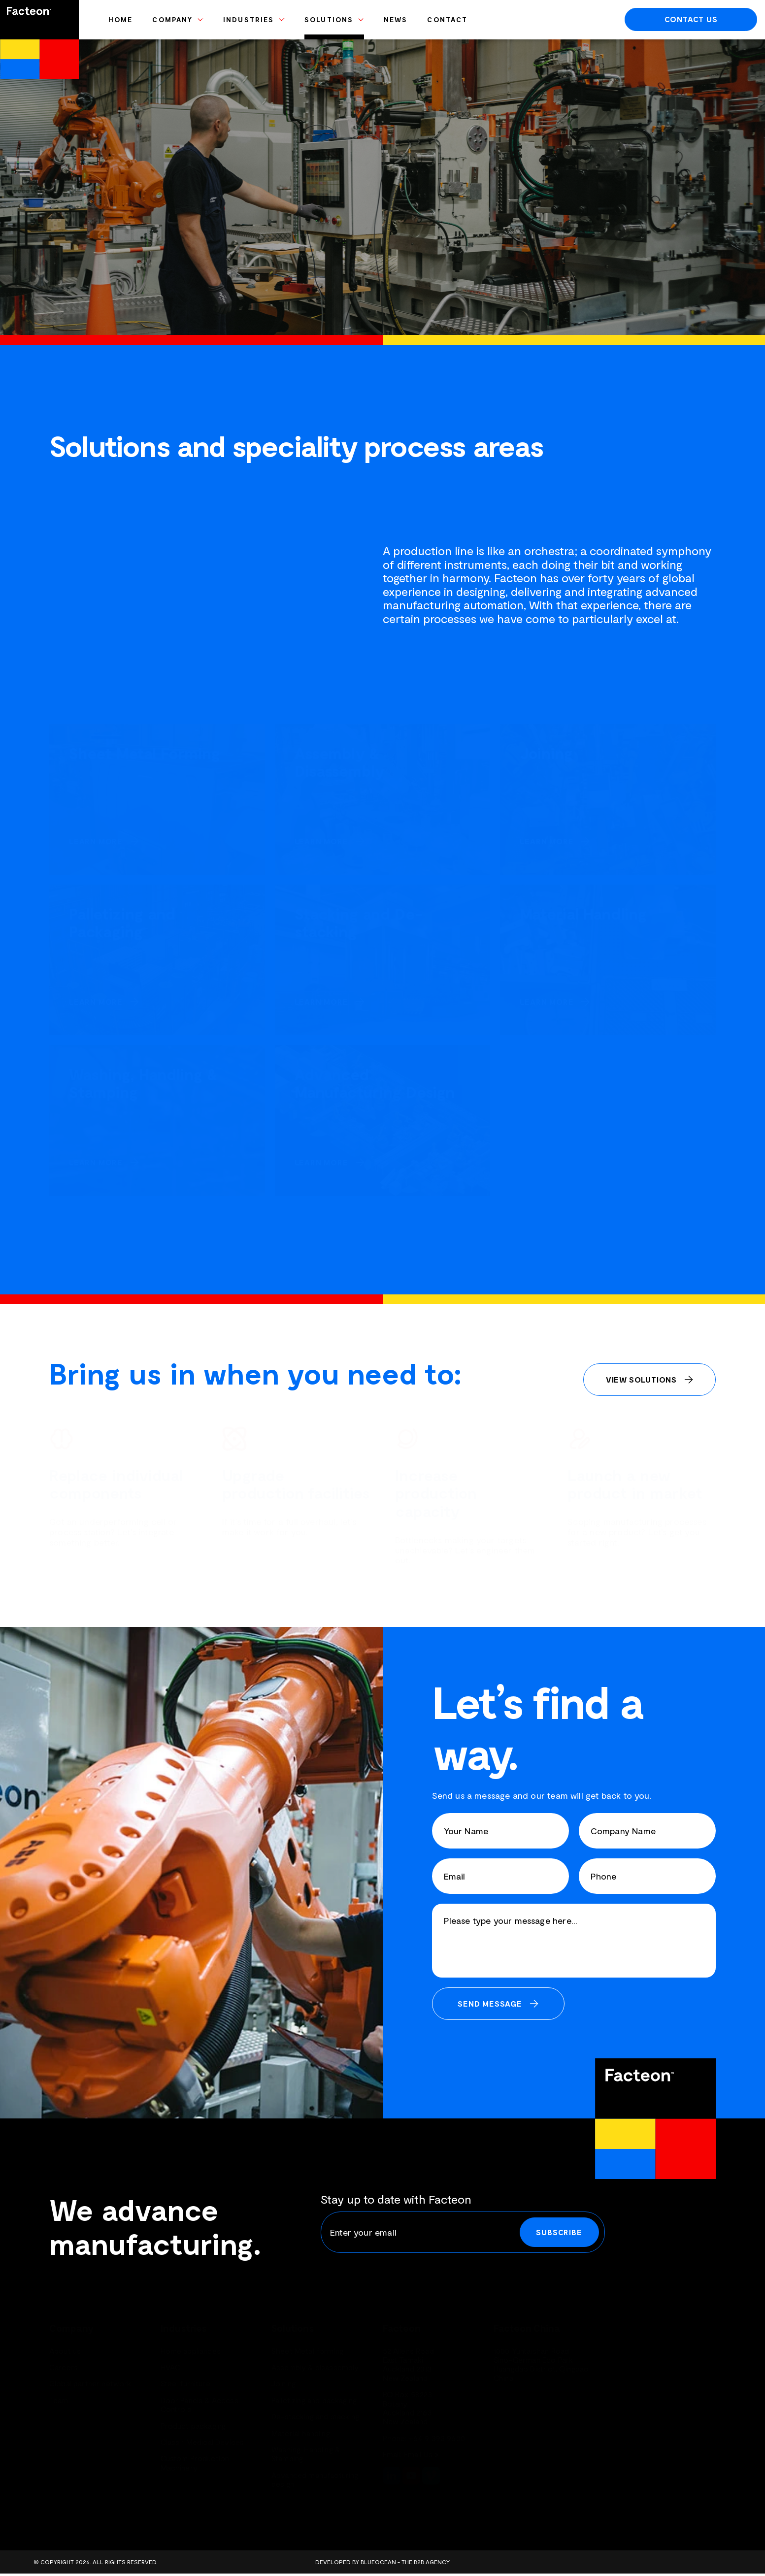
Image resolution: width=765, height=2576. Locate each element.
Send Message (490, 2003)
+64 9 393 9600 (437, 2438)
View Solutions (641, 1379)
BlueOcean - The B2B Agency (405, 2561)
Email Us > (421, 2454)
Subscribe (559, 2232)
